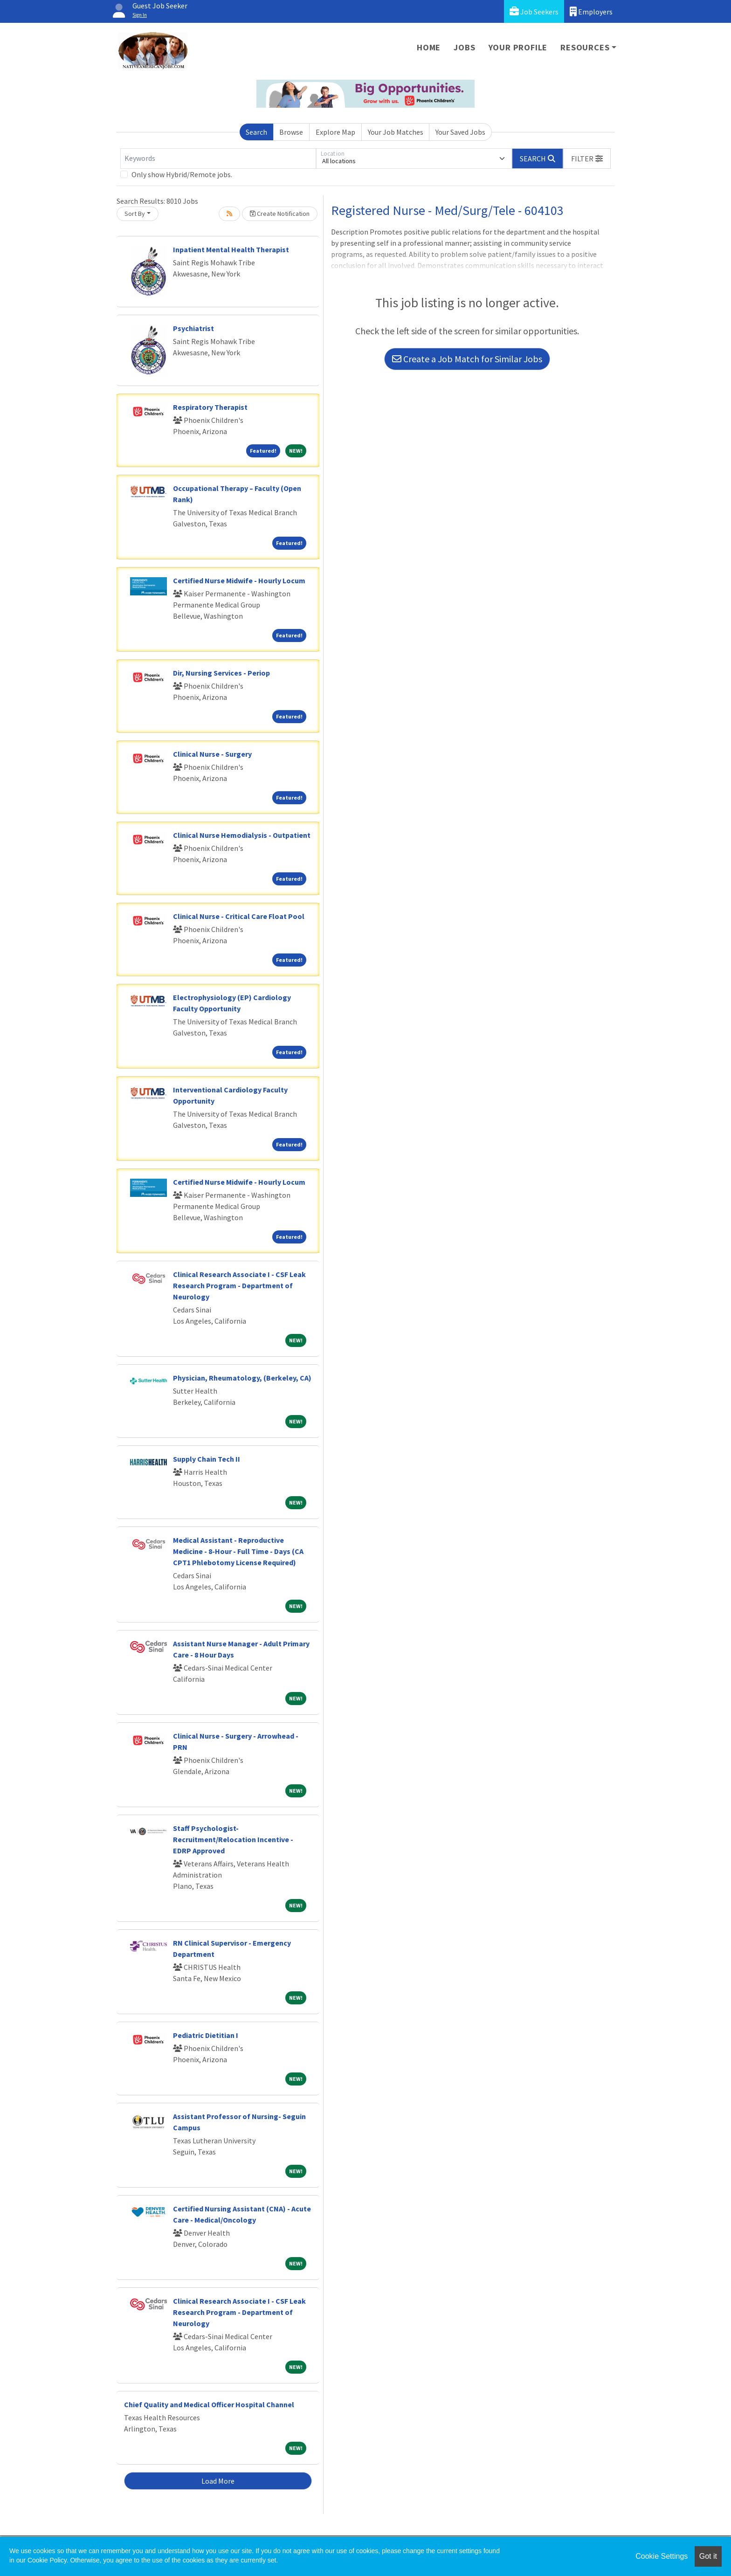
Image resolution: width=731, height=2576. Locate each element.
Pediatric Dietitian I (205, 2035)
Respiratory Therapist (210, 407)
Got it (708, 2556)
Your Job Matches (395, 132)
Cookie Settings (661, 2556)
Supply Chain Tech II (206, 1459)
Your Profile (518, 47)
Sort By (134, 213)
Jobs (464, 47)
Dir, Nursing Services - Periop (221, 672)
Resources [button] (584, 47)
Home (429, 47)
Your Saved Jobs (460, 132)
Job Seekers (534, 11)
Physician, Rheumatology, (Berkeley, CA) (242, 1377)
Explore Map (335, 132)
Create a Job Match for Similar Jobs (467, 359)
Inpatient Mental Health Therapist (231, 249)
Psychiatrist (193, 328)
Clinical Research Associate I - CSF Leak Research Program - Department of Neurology (239, 1285)
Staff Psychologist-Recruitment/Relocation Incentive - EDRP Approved (233, 1839)
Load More (217, 2481)
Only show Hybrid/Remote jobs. (181, 174)
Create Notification (280, 213)
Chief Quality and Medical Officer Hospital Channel (209, 2404)
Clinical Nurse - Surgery (212, 754)
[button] (587, 158)
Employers (591, 11)
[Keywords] (218, 158)
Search (256, 132)
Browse (291, 132)
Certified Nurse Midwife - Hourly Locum (239, 580)
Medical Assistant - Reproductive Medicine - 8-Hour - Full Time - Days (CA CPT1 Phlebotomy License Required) (238, 1551)
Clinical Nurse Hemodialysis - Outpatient (241, 835)
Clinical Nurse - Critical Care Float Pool (238, 916)
